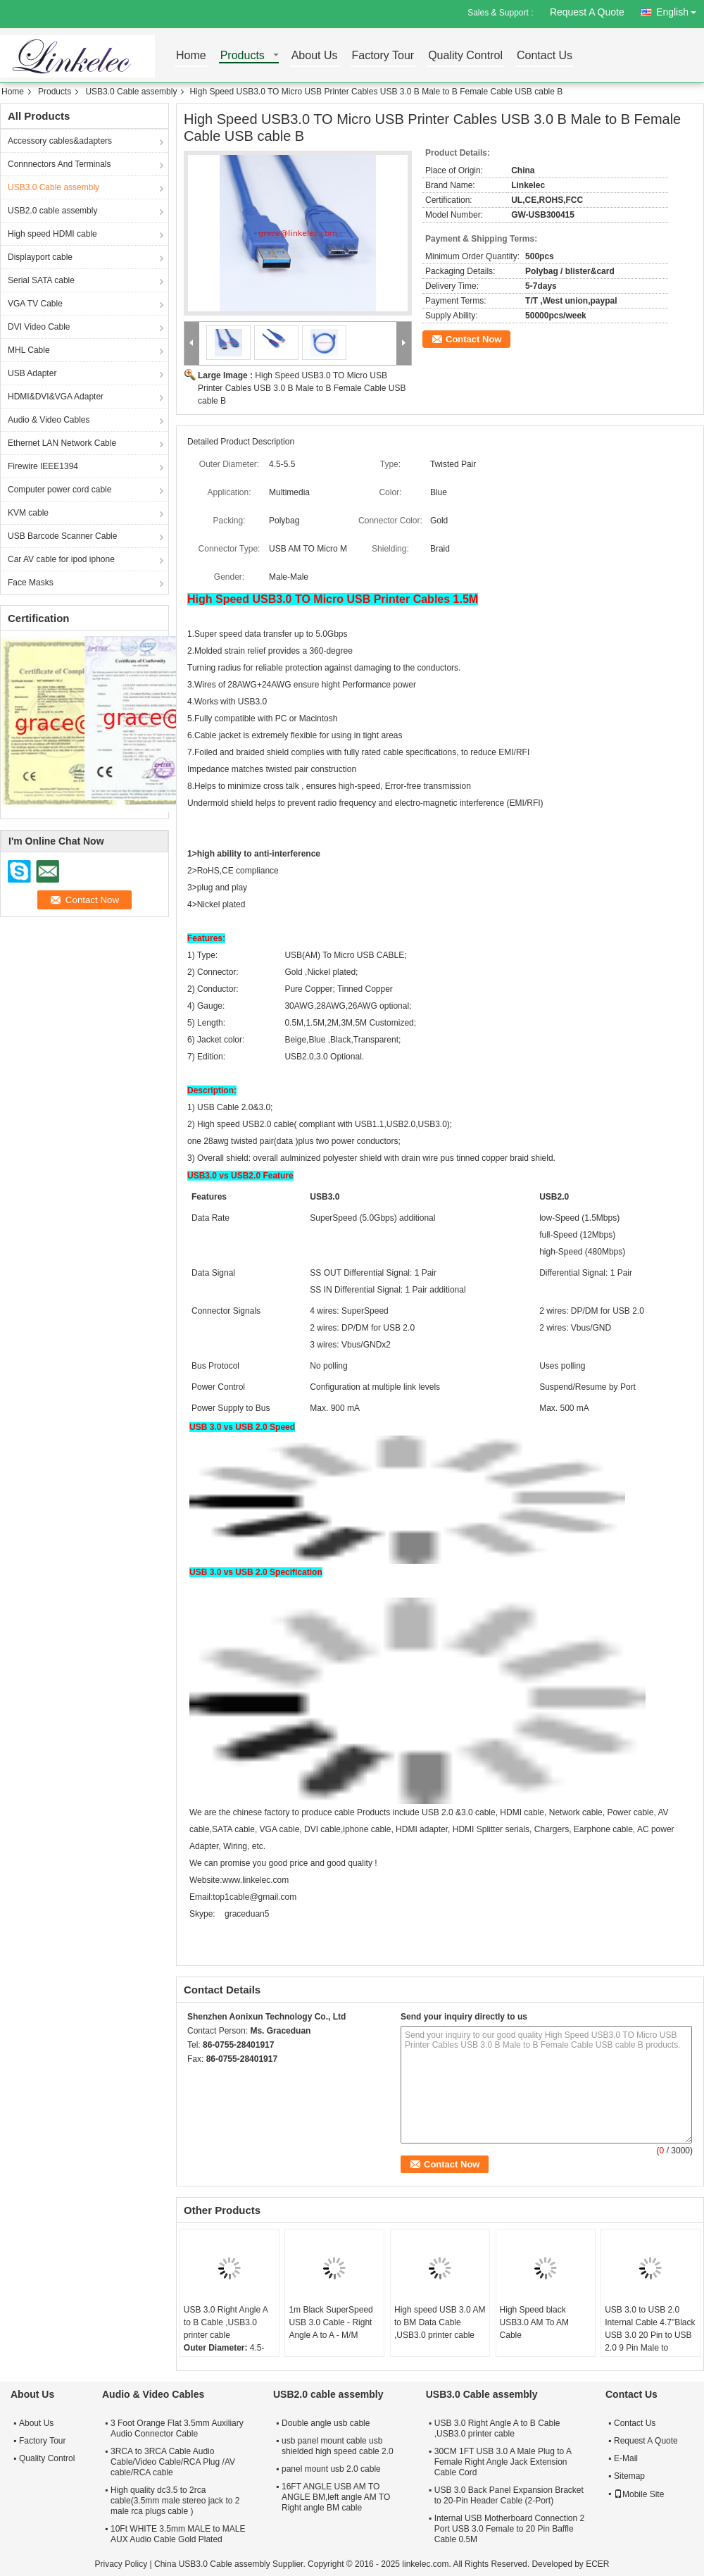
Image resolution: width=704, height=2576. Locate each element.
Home (191, 56)
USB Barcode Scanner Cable (62, 536)
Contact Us (544, 56)
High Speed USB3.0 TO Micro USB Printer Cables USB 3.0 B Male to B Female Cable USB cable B (302, 388)
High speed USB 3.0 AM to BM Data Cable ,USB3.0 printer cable (439, 2322)
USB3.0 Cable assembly (131, 92)
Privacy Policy (121, 2564)
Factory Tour (383, 56)
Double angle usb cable (326, 2423)
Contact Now (473, 339)
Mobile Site (639, 2494)
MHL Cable (29, 350)
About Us (314, 56)
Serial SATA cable (41, 280)
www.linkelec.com (255, 1880)
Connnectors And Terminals (59, 164)
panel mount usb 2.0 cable (331, 2469)
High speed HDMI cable (52, 234)
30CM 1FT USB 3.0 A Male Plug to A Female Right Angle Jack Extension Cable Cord (503, 2461)
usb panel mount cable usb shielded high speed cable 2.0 (338, 2446)
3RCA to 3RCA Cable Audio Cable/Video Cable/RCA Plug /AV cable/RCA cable (173, 2461)
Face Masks (31, 582)
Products (242, 56)
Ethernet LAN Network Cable (62, 443)
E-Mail (626, 2458)
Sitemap (629, 2476)
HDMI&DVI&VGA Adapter (55, 397)
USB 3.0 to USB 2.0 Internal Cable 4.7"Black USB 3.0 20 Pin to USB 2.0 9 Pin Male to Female (650, 2335)
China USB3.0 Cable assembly (212, 2564)
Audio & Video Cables (49, 420)
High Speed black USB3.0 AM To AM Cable (535, 2322)
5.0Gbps (331, 634)
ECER (597, 2564)
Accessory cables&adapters (60, 141)
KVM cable (28, 513)
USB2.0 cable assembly (52, 211)
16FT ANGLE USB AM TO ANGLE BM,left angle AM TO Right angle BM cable (336, 2497)
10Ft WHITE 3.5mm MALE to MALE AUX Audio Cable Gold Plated (178, 2534)
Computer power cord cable (59, 489)
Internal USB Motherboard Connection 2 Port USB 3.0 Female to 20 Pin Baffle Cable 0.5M (509, 2528)
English (680, 9)
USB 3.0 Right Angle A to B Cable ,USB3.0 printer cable (226, 2322)
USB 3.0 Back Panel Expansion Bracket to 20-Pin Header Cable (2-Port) (509, 2495)
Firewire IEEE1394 (43, 466)
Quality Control (465, 56)
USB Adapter (32, 373)
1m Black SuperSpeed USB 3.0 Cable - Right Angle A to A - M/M (330, 2322)
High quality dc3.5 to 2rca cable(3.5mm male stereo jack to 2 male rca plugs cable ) (175, 2500)
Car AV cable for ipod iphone (61, 559)
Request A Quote (587, 12)
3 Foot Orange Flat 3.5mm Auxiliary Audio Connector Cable (177, 2428)
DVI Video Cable (39, 327)
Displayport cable (40, 257)
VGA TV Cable (35, 304)
